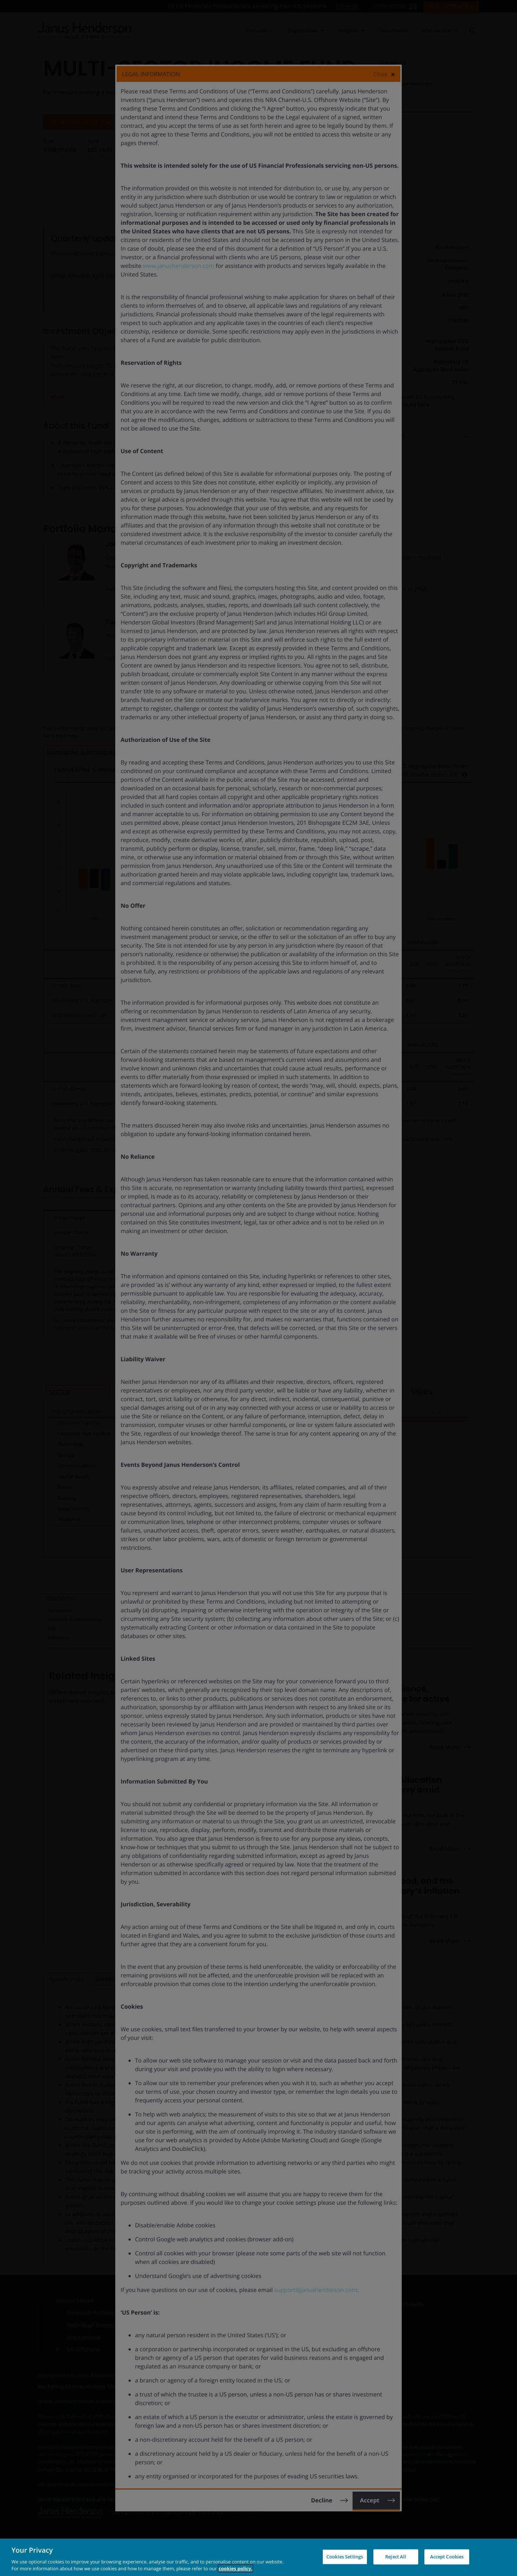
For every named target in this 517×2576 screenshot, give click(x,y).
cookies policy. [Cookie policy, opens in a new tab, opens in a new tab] (235, 2568)
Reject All (395, 2556)
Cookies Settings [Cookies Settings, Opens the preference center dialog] (344, 2556)
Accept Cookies (447, 2556)
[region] (258, 2557)
